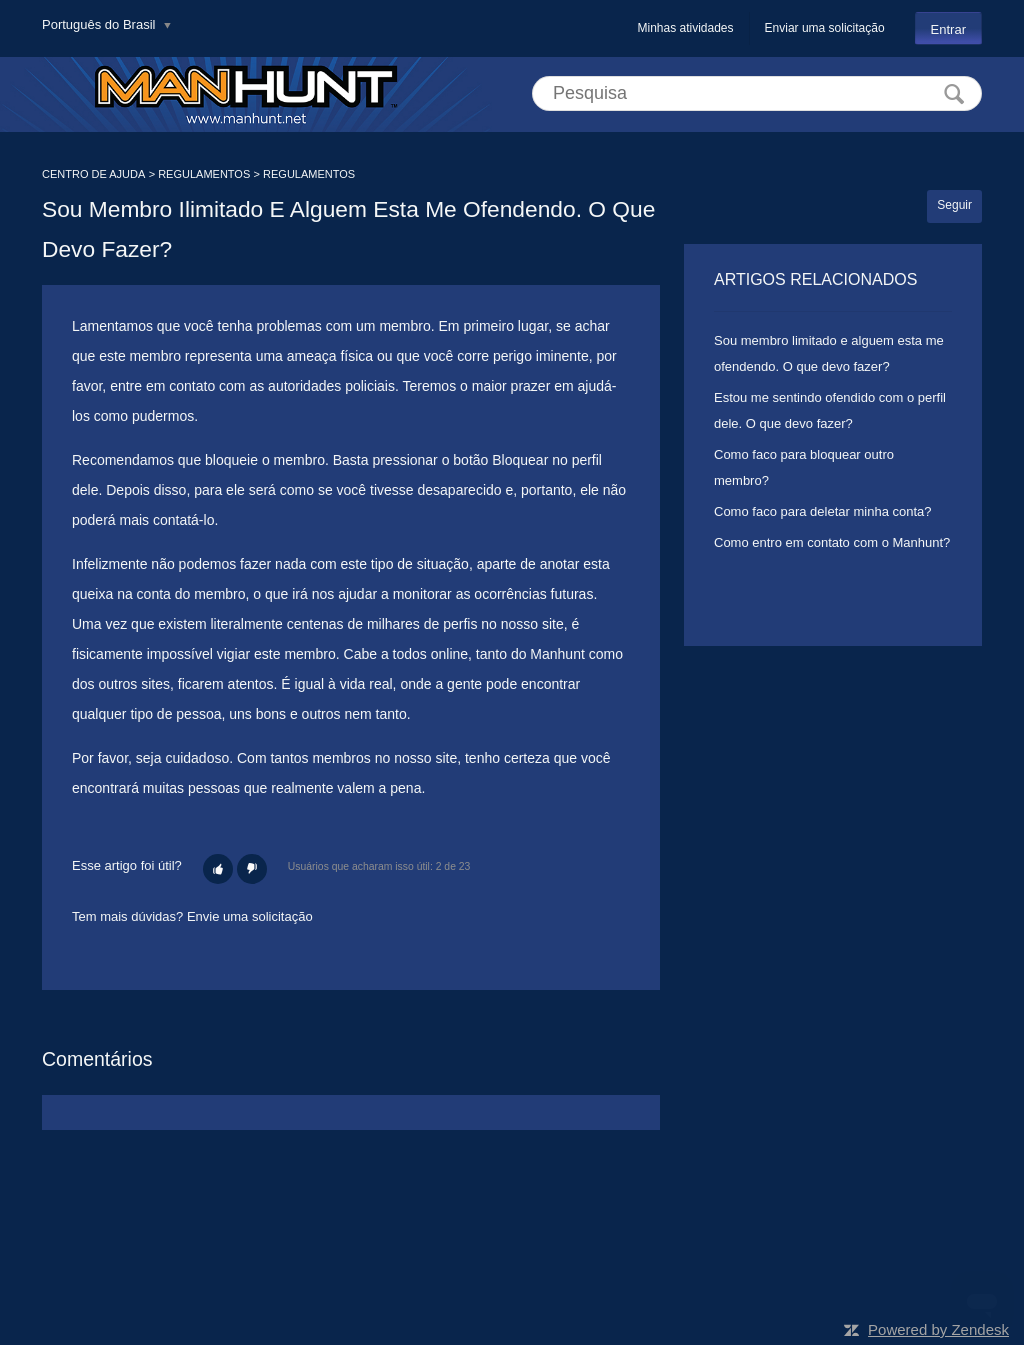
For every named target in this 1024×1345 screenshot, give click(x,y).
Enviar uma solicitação (825, 28)
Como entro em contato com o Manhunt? (832, 542)
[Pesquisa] (757, 93)
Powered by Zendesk (938, 1329)
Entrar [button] (948, 29)
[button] (218, 869)
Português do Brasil (100, 24)
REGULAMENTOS (204, 174)
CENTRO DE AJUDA (93, 174)
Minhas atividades (685, 28)
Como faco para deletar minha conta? (823, 511)
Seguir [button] (954, 205)
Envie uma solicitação (250, 916)
